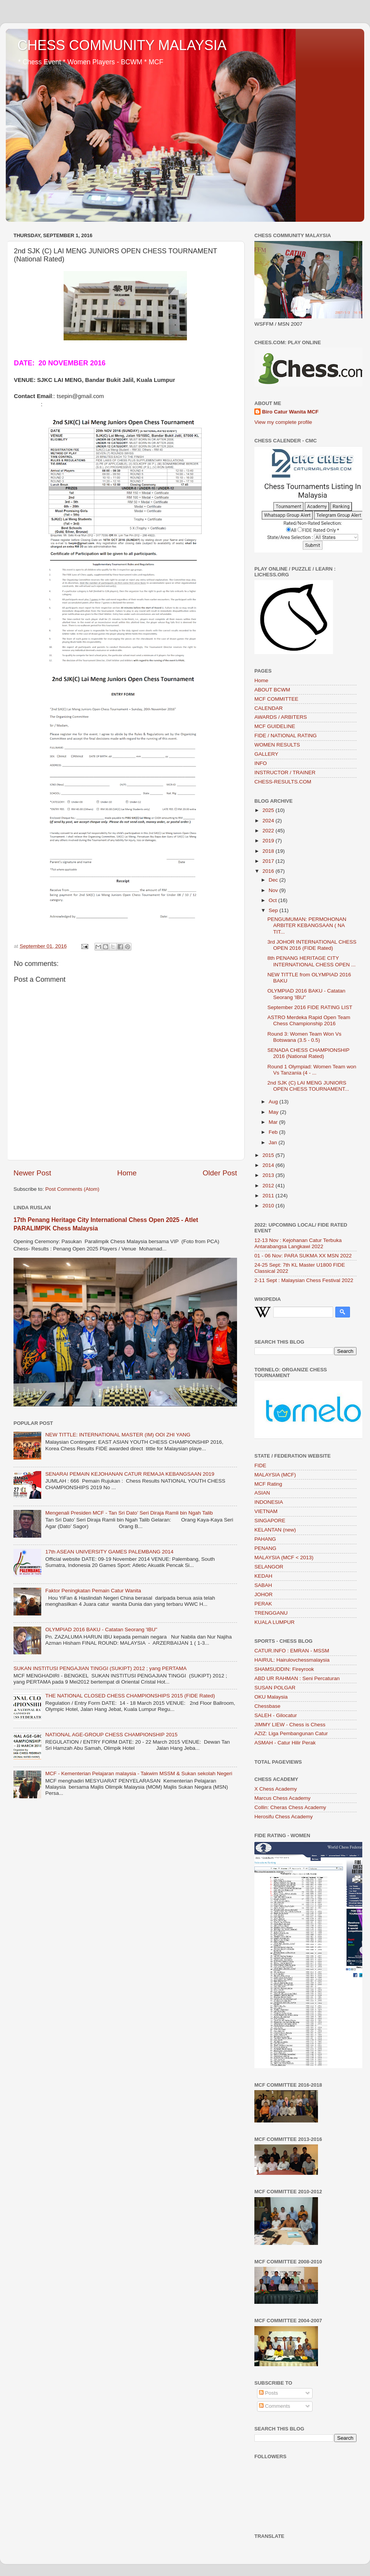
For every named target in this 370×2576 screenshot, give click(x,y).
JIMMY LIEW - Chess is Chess (289, 1724)
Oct (273, 900)
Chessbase (267, 1706)
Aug (274, 1102)
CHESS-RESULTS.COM (282, 782)
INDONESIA (268, 1502)
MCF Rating (268, 1484)
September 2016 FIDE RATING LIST (309, 1007)
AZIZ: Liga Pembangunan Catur (291, 1733)
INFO (260, 763)
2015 (269, 1155)
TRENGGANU (271, 1613)
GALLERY (266, 754)
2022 (269, 831)
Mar (274, 1122)
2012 (269, 1185)
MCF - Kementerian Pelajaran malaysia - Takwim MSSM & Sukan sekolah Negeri (138, 1773)
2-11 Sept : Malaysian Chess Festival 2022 (303, 1280)
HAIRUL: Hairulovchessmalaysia (292, 1660)
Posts (268, 2393)
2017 (269, 861)
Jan (274, 1142)
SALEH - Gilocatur (275, 1715)
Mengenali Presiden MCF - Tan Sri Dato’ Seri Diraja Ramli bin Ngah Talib (129, 1513)
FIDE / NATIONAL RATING (285, 735)
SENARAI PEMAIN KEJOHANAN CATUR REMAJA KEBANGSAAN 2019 (129, 1474)
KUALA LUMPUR (274, 1622)
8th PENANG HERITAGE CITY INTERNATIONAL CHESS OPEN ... (311, 961)
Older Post (220, 1173)
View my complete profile (283, 422)
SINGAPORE (269, 1520)
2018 (269, 851)
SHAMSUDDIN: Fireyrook (284, 1669)
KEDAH (263, 1576)
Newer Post (32, 1173)
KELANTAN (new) (275, 1530)
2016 (269, 871)
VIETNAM (266, 1511)
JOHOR (263, 1594)
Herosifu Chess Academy (283, 1816)
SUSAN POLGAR (275, 1688)
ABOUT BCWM (272, 690)
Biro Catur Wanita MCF (290, 412)
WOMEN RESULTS (277, 745)
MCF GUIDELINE (274, 726)
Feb (274, 1132)
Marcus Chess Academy (282, 1798)
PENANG (265, 1548)
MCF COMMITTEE (276, 699)
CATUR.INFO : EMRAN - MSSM (291, 1651)
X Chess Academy (275, 1789)
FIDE (260, 1465)
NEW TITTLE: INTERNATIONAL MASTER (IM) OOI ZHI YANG (117, 1435)
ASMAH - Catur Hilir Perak (285, 1743)
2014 (269, 1165)
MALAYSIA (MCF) (275, 1475)
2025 (269, 810)
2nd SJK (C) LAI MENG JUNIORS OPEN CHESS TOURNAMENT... (308, 1086)
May (274, 1112)
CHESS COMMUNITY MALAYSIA (122, 45)
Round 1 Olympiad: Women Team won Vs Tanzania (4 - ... (312, 1070)
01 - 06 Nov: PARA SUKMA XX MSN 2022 (303, 1256)
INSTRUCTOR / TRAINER (285, 772)
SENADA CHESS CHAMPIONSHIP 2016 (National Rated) (308, 1053)
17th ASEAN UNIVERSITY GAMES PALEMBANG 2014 (109, 1552)
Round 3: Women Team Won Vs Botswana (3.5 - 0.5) (304, 1037)
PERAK (263, 1604)
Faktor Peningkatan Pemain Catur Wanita (93, 1590)
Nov (274, 890)
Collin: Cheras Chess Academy (290, 1807)
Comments (274, 2406)
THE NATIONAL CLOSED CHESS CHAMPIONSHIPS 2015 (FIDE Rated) (130, 1696)
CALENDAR (268, 708)
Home (126, 1173)
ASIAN (262, 1493)
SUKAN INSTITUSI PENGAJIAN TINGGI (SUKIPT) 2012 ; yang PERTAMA (100, 1668)
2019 (269, 841)
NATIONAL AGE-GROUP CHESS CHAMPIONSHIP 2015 (111, 1734)
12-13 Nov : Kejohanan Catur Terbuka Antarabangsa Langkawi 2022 (297, 1243)
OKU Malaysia (271, 1697)
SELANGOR (268, 1567)
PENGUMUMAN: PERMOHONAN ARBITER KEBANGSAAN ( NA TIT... (306, 925)
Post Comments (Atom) (72, 1189)
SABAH (263, 1585)
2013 (269, 1175)
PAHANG (265, 1539)
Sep (274, 910)
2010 (269, 1205)
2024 (269, 821)
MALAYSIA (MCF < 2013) (283, 1557)
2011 (269, 1195)
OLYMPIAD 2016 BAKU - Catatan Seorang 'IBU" (101, 1629)
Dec (274, 880)
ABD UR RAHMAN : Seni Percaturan (297, 1678)
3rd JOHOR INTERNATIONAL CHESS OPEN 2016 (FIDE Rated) (312, 945)
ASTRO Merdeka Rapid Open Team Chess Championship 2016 (308, 1020)
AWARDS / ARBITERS (280, 717)
